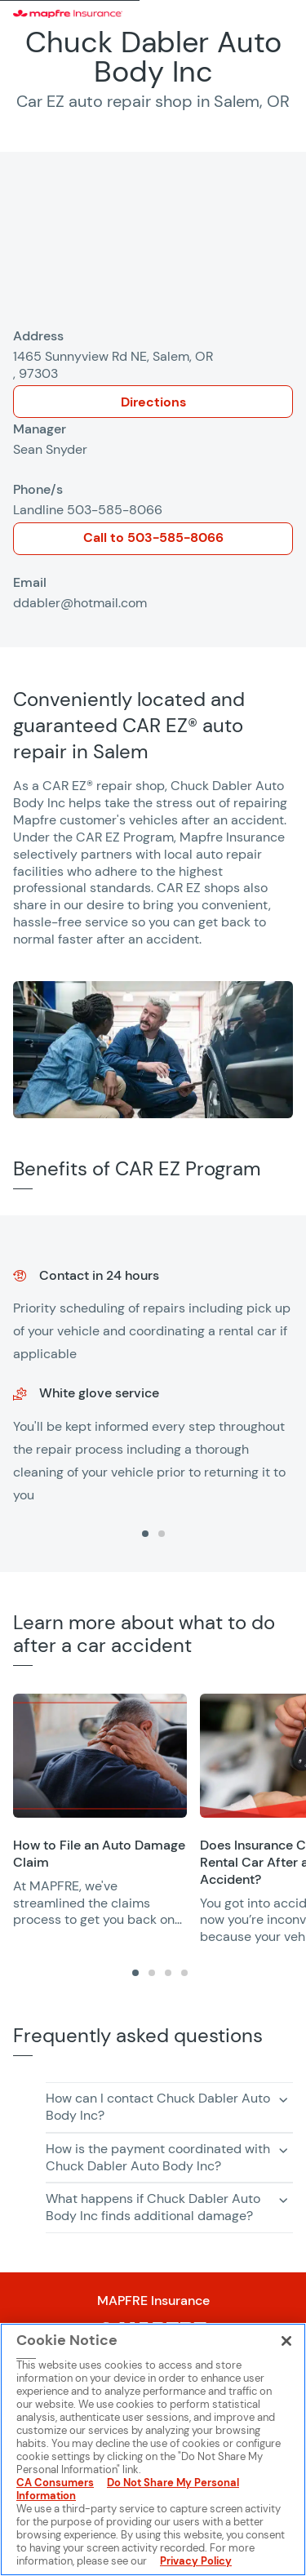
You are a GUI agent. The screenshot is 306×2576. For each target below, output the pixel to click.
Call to (153, 537)
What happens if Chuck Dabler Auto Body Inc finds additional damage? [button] (153, 2207)
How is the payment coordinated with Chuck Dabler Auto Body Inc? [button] (158, 2157)
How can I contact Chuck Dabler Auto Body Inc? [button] (158, 2107)
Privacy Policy (196, 2561)
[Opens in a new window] (100, 1756)
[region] (153, 1394)
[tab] (145, 1533)
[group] (153, 1378)
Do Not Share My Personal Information (127, 2489)
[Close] (286, 2341)
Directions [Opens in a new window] (153, 402)
